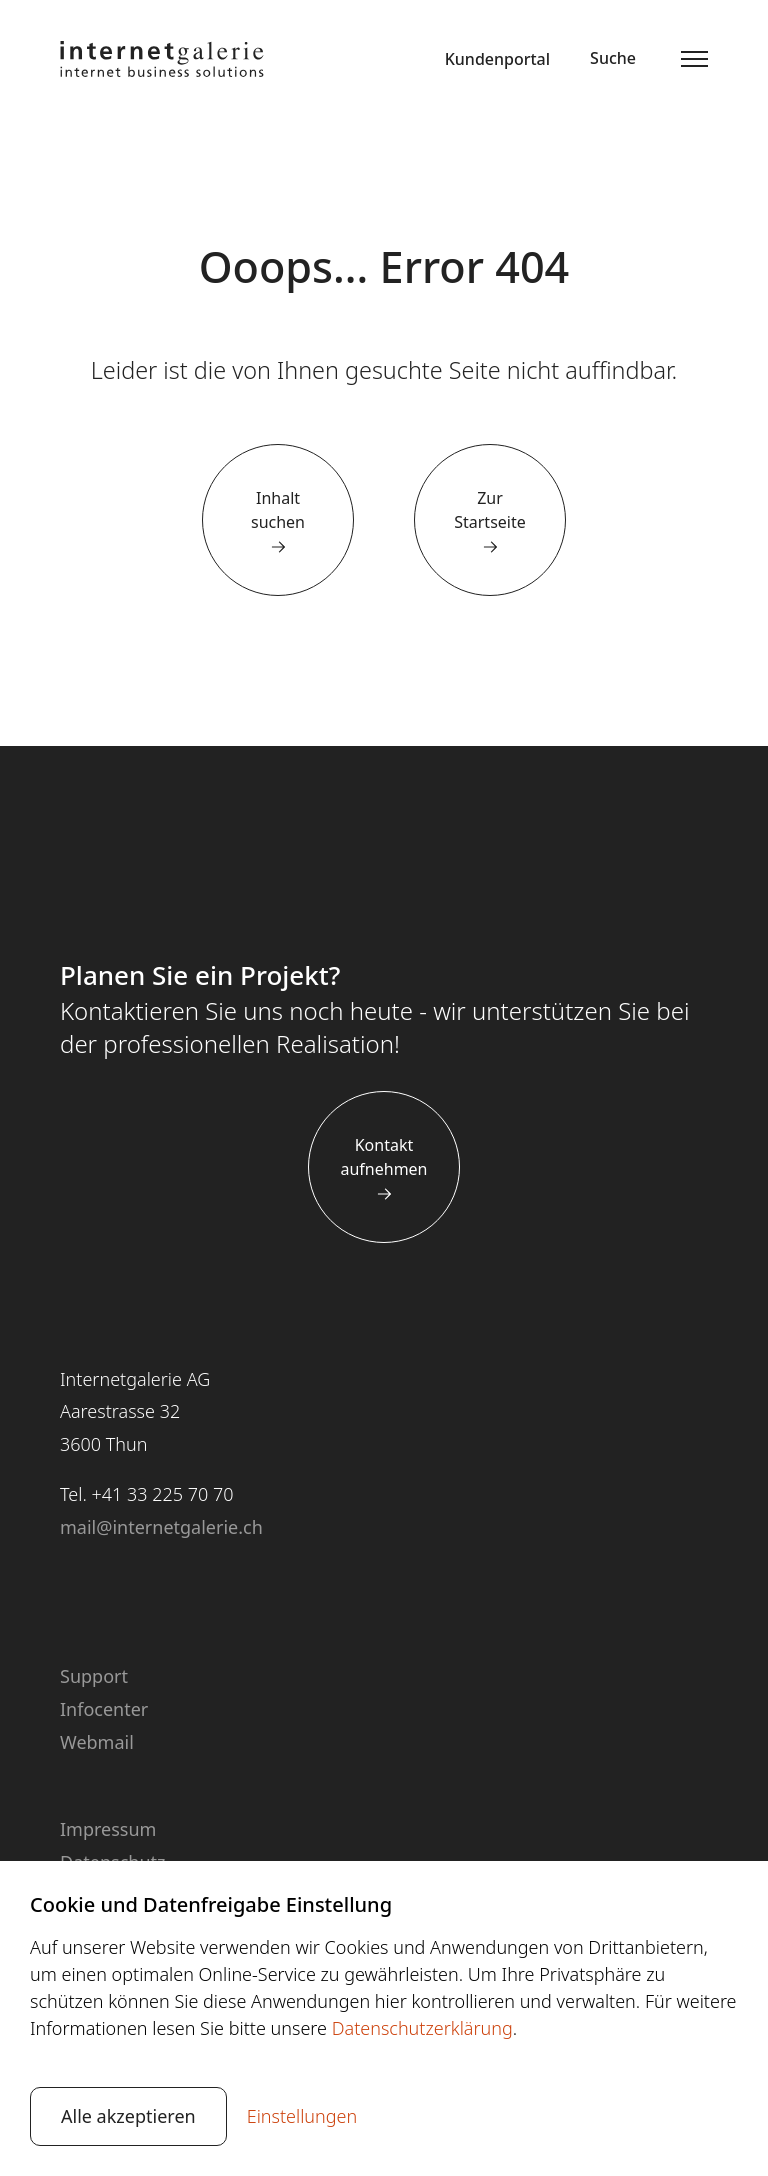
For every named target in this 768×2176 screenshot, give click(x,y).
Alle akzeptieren (128, 2116)
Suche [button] (613, 58)
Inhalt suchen (278, 510)
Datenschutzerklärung (422, 2028)
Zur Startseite (490, 510)
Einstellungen (302, 2116)
